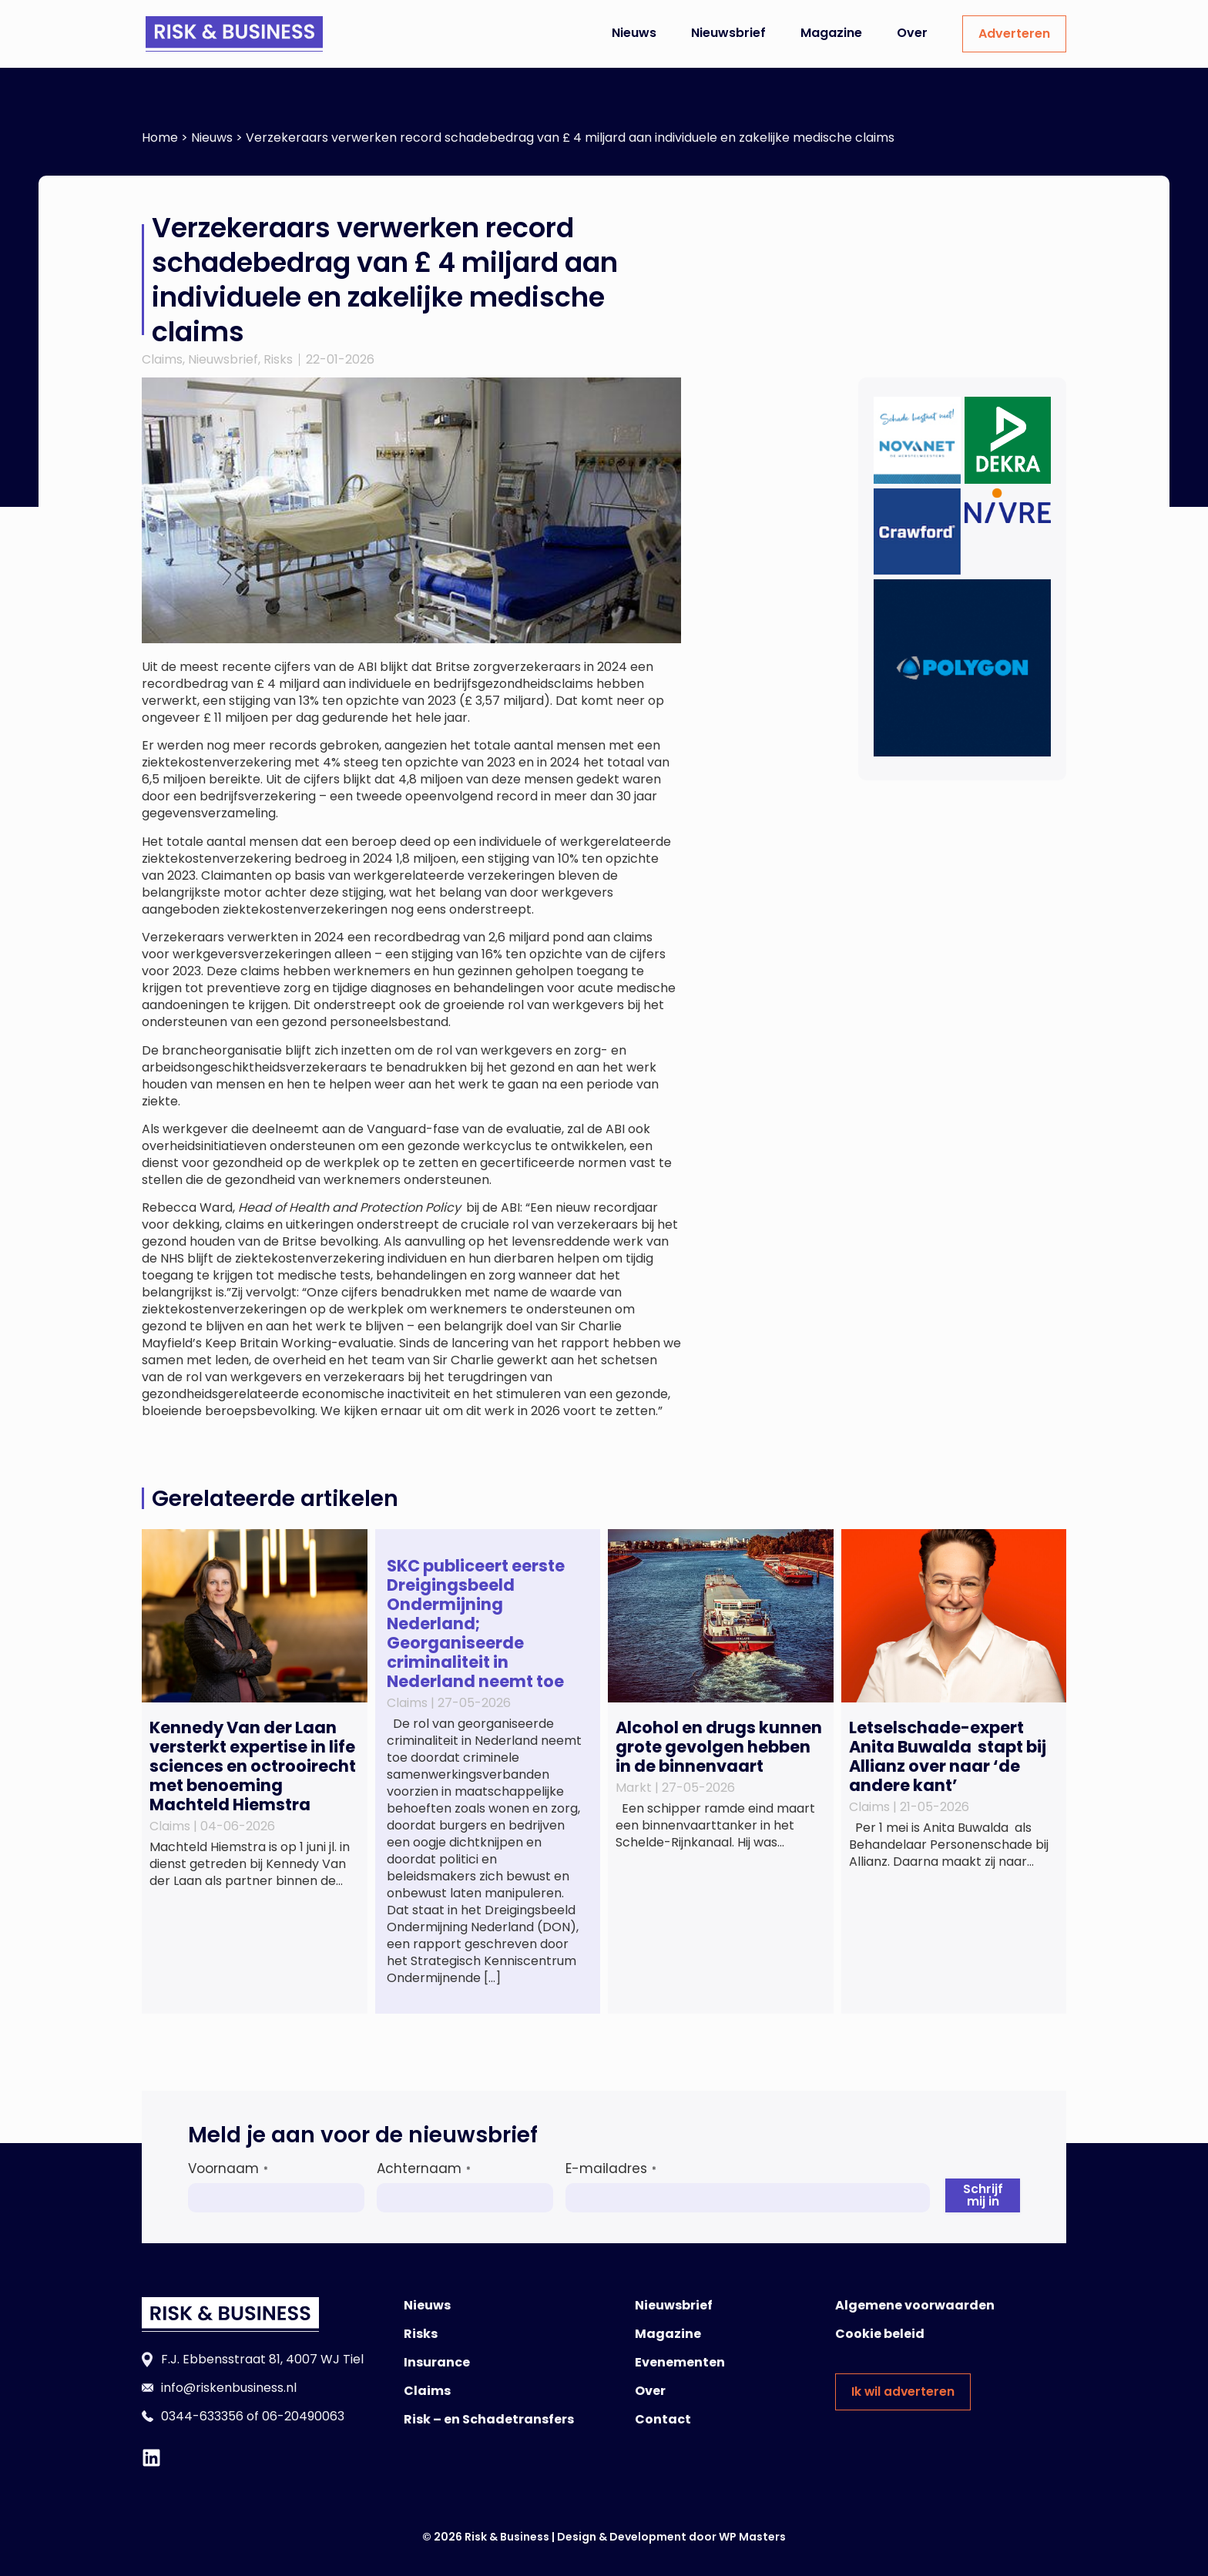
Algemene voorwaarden (915, 2305)
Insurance (437, 2362)
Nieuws (634, 33)
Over (912, 33)
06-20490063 (303, 2416)
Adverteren (1014, 33)
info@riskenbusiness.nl (229, 2388)
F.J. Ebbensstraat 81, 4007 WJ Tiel (262, 2359)
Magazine (831, 33)
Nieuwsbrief (728, 33)
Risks (278, 359)
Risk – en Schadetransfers (489, 2419)
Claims (162, 359)
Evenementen (680, 2362)
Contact (663, 2419)
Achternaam (424, 2168)
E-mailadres (610, 2168)
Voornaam (228, 2168)
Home (160, 137)
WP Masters (752, 2536)
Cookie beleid (879, 2334)
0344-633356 (202, 2416)
